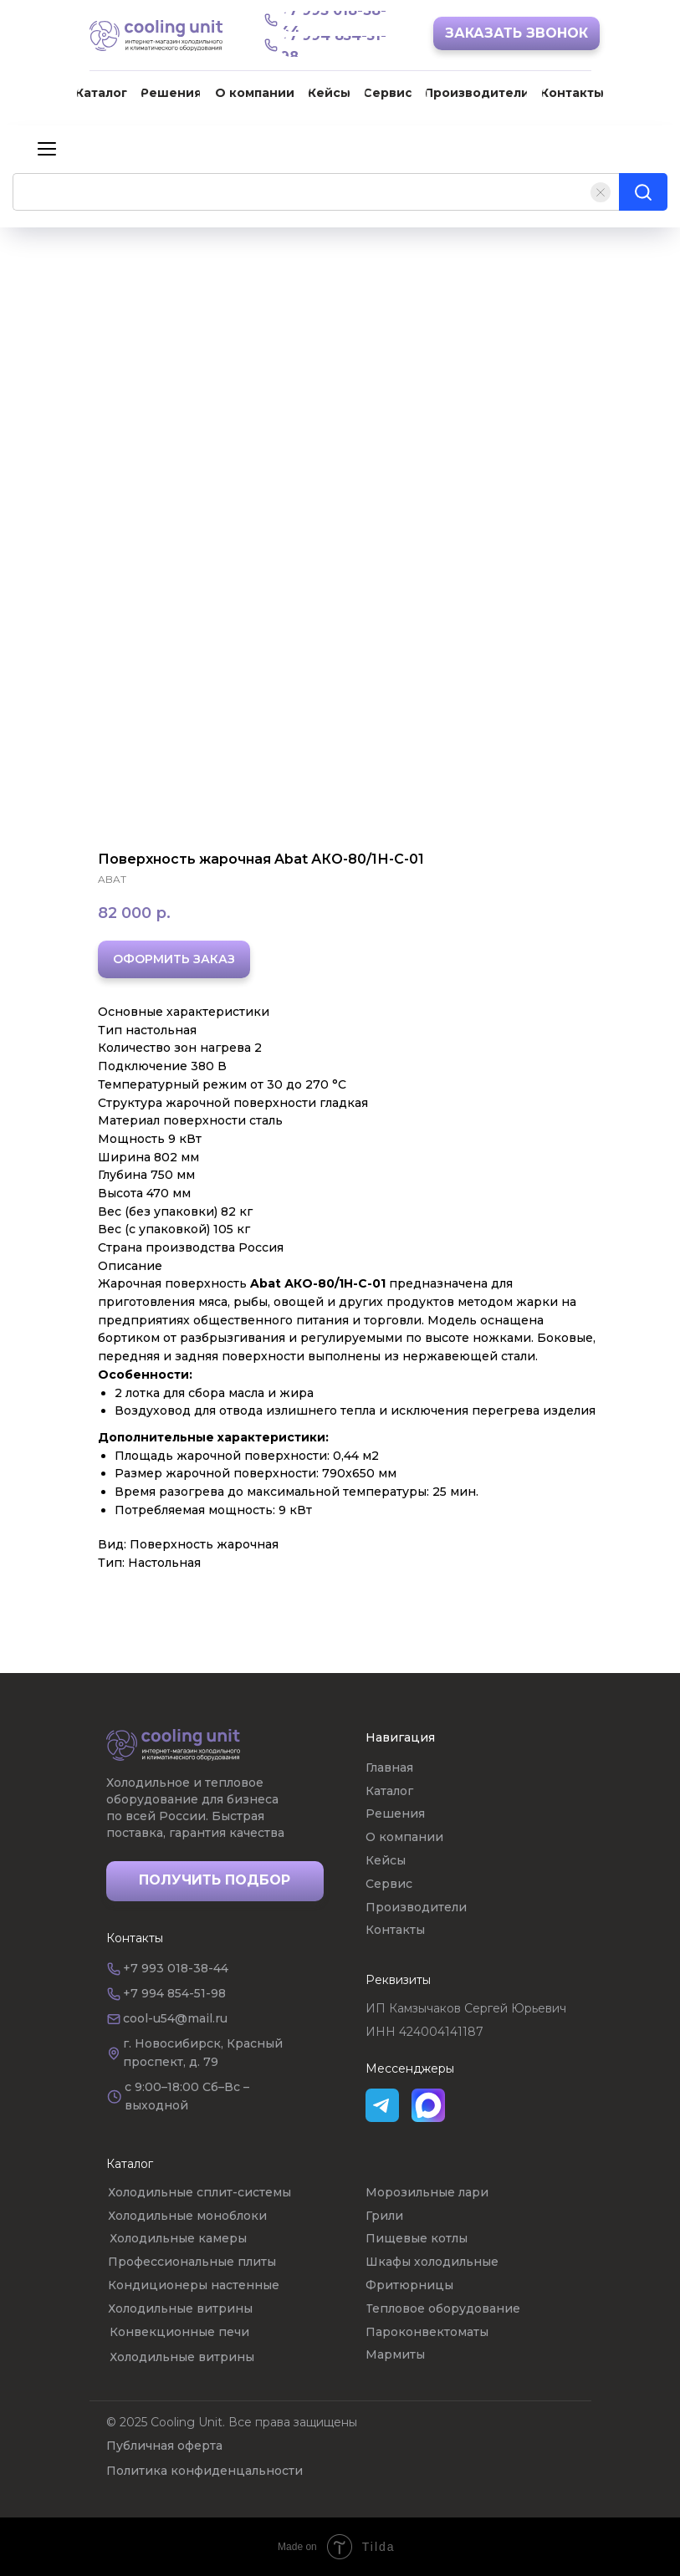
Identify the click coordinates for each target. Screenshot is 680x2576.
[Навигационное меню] (47, 148)
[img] (173, 1745)
